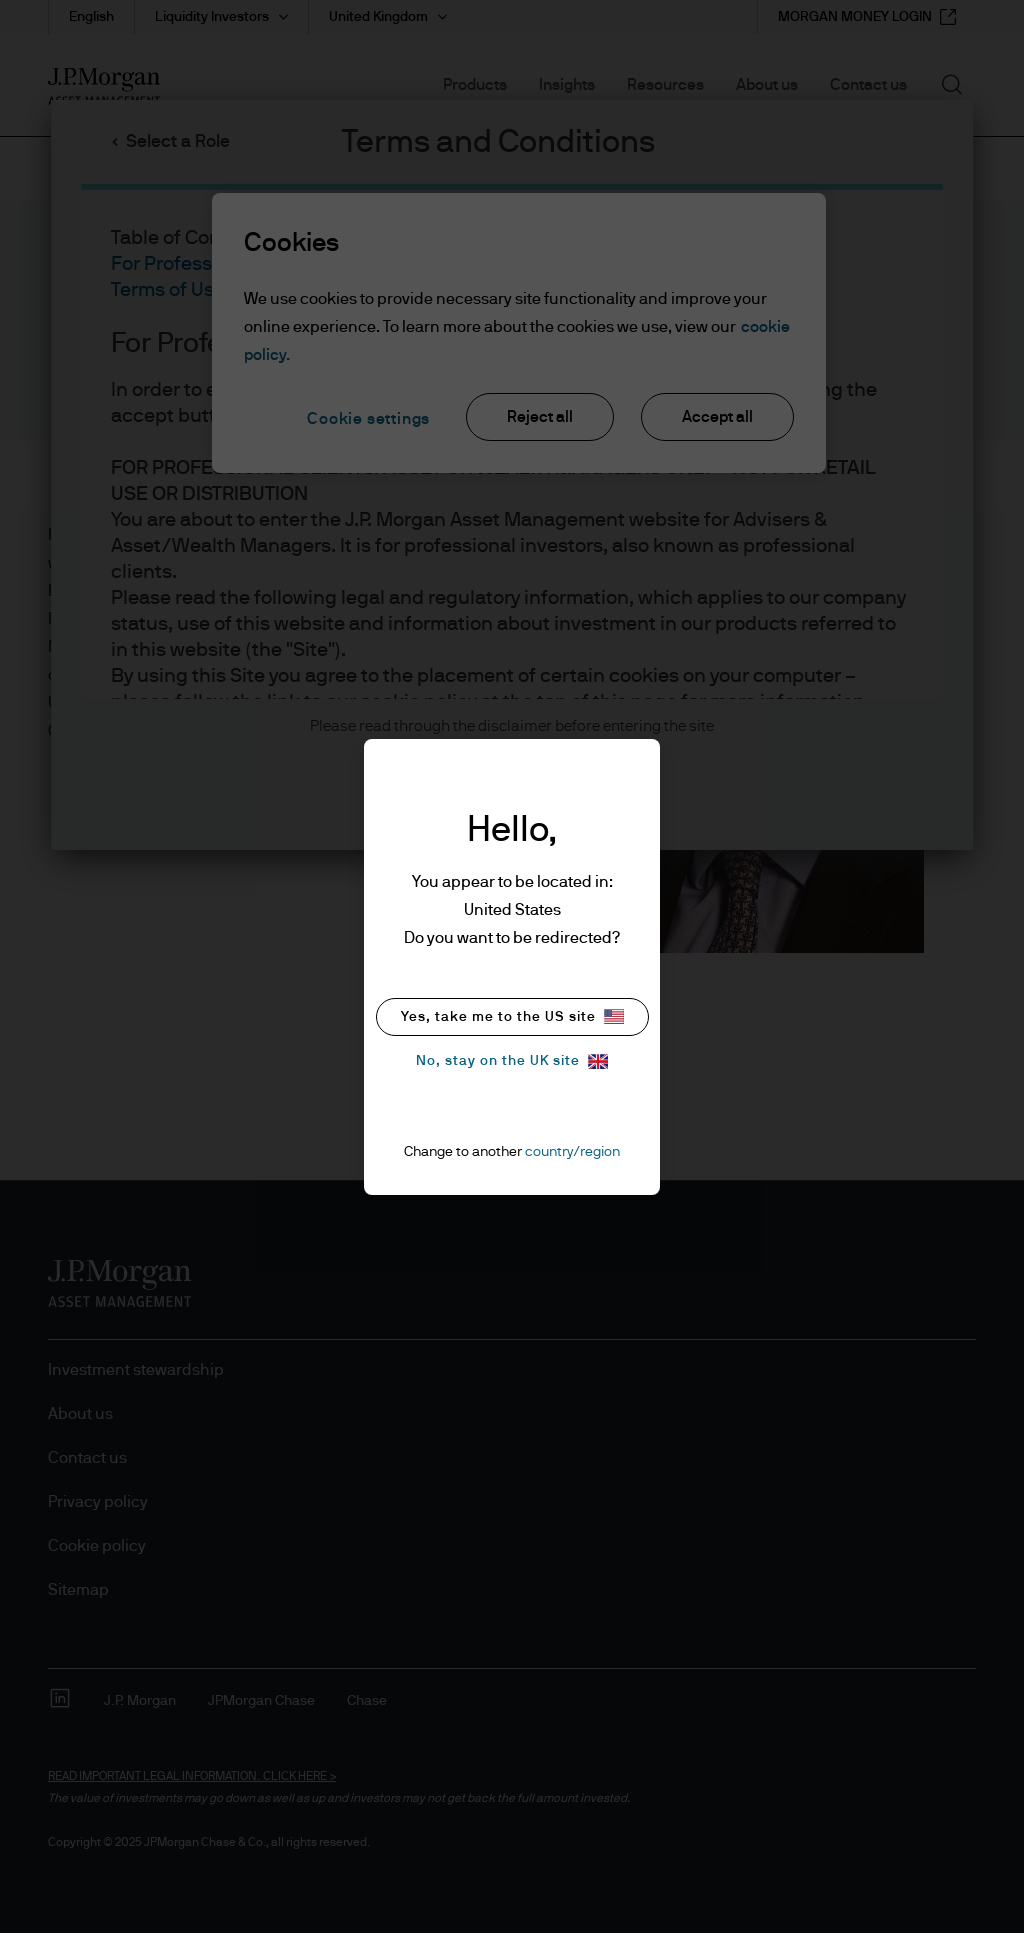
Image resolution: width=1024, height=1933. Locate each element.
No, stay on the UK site (512, 1061)
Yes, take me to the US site (512, 1016)
